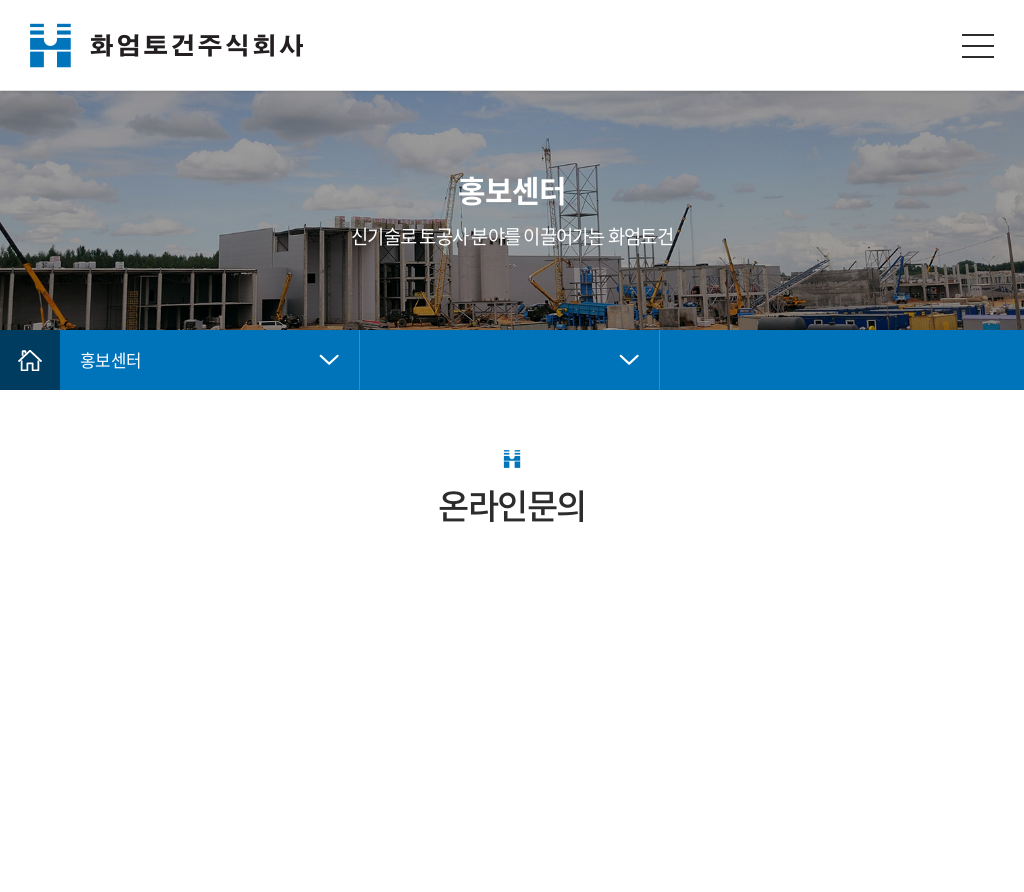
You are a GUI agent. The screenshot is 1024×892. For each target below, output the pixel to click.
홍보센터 (111, 359)
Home (30, 360)
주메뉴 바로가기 (0, 0)
